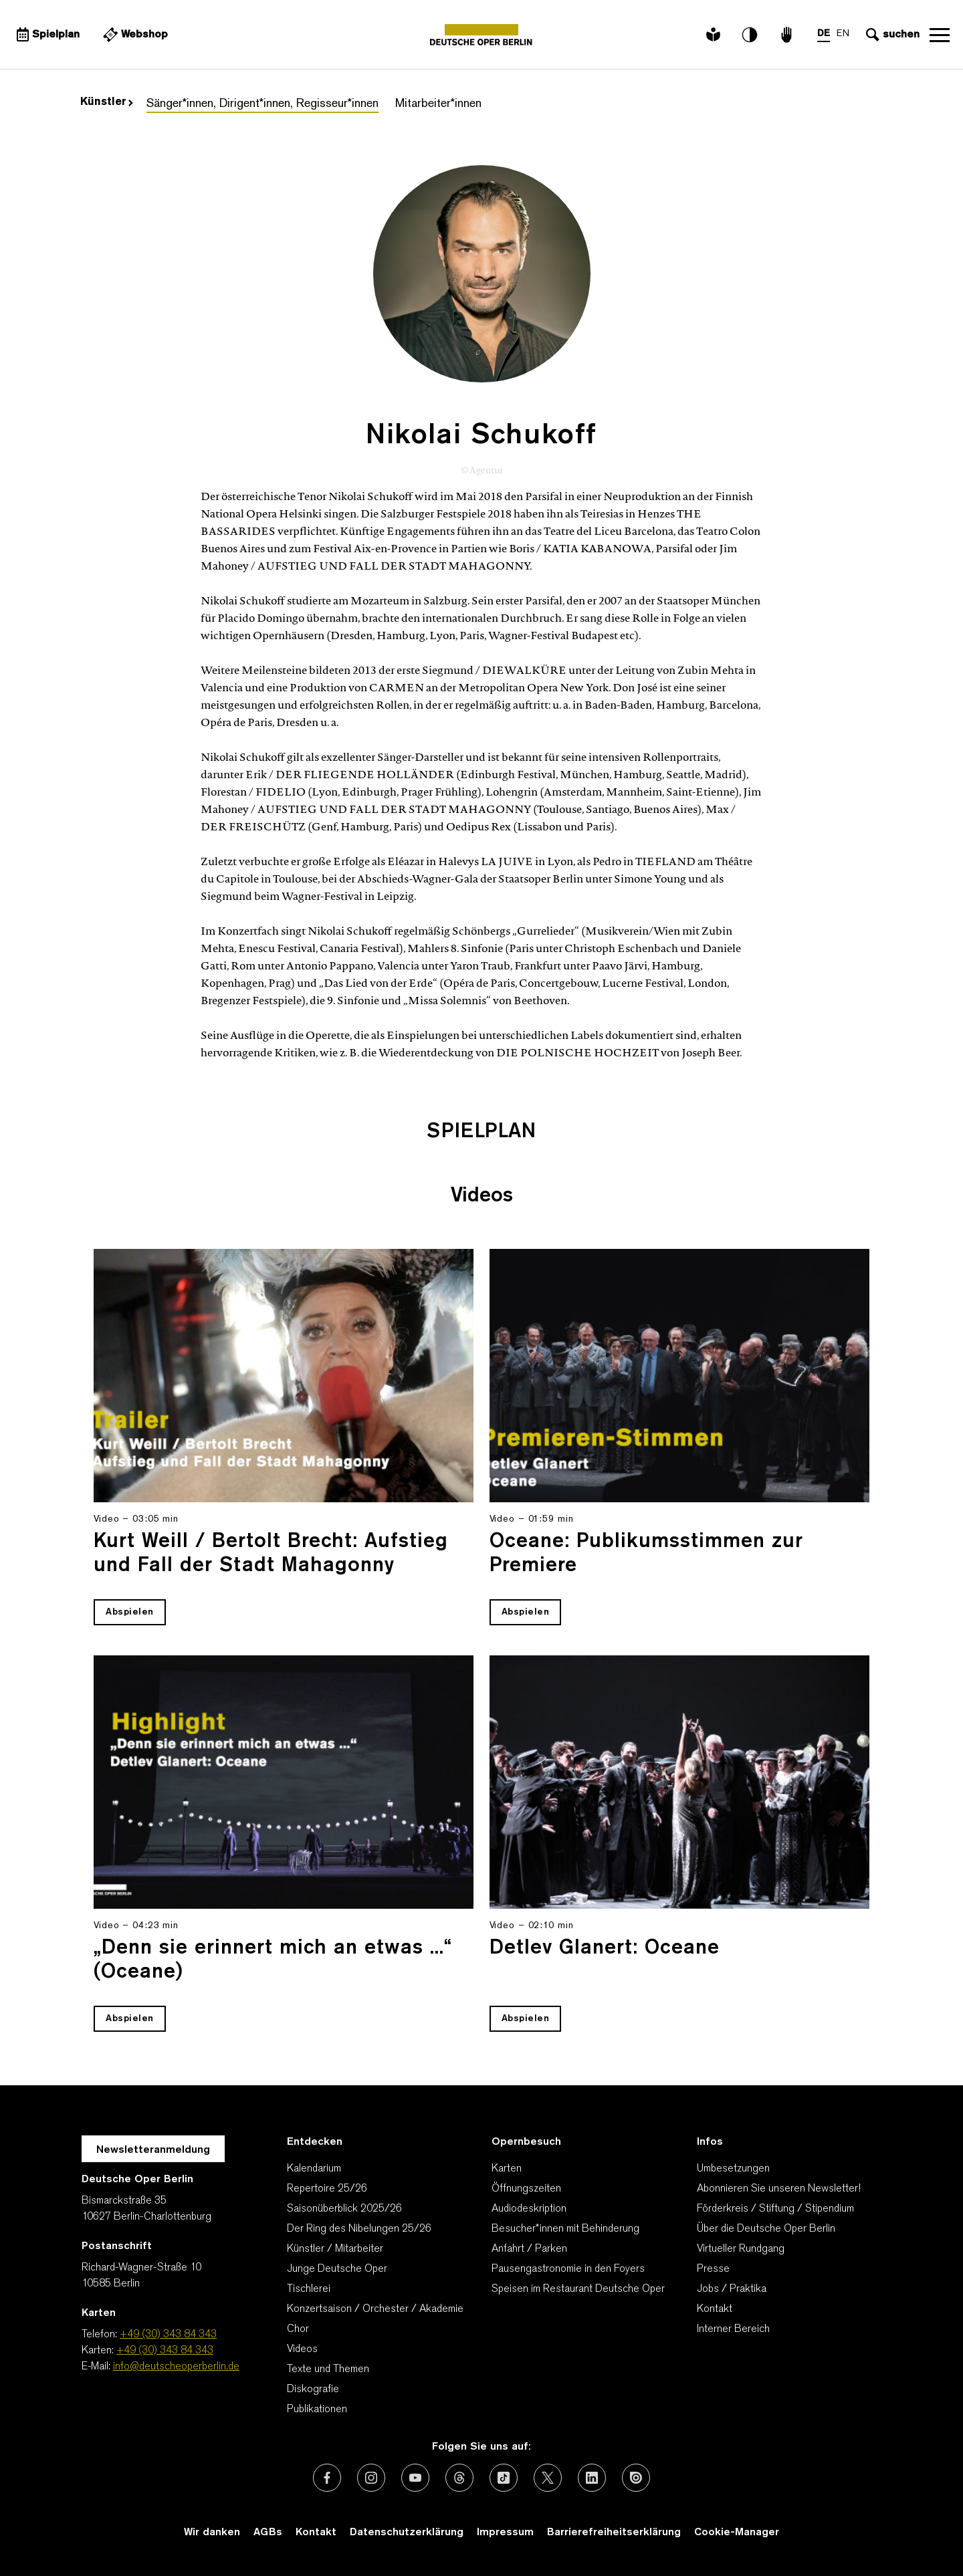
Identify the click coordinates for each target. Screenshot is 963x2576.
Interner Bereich (733, 2329)
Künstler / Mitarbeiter (335, 2249)
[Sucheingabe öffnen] (891, 35)
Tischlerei (308, 2289)
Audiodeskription (529, 2209)
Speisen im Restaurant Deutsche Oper (578, 2289)
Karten (507, 2168)
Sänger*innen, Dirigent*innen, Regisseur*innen (262, 104)
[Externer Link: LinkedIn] (591, 2477)
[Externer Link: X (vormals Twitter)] (547, 2477)
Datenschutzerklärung (406, 2532)
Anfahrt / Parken (529, 2249)
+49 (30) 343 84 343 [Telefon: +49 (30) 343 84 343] (168, 2334)
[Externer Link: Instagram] (371, 2477)
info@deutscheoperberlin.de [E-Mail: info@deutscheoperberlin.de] (176, 2366)
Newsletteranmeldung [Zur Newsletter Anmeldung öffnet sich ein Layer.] (153, 2150)
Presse (713, 2269)
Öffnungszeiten (526, 2189)
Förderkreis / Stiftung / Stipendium (775, 2209)
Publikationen (317, 2409)
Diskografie (313, 2389)
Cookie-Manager (736, 2532)
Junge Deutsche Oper (337, 2269)
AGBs (267, 2532)
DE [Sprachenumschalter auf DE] (823, 34)
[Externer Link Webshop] (134, 34)
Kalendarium (314, 2168)
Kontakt (714, 2309)
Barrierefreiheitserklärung (614, 2532)
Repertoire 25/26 (327, 2189)
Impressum (505, 2532)
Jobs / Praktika (731, 2289)
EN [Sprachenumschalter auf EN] (843, 34)
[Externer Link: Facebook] (327, 2477)
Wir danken (212, 2532)
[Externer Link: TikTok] (503, 2477)
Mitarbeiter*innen (438, 104)
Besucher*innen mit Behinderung (565, 2229)
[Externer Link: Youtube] (415, 2477)
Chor (298, 2329)
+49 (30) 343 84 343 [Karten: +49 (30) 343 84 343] (164, 2350)
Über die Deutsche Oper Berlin (766, 2229)
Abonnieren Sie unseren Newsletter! (779, 2189)
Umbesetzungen (733, 2168)
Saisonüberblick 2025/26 (344, 2209)
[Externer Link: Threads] (459, 2477)
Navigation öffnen (940, 34)
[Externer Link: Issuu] (636, 2477)
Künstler (106, 102)
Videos (302, 2349)
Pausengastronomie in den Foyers (568, 2269)
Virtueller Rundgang (740, 2249)
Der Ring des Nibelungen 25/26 (359, 2229)
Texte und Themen (328, 2369)
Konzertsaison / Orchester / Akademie (375, 2309)
